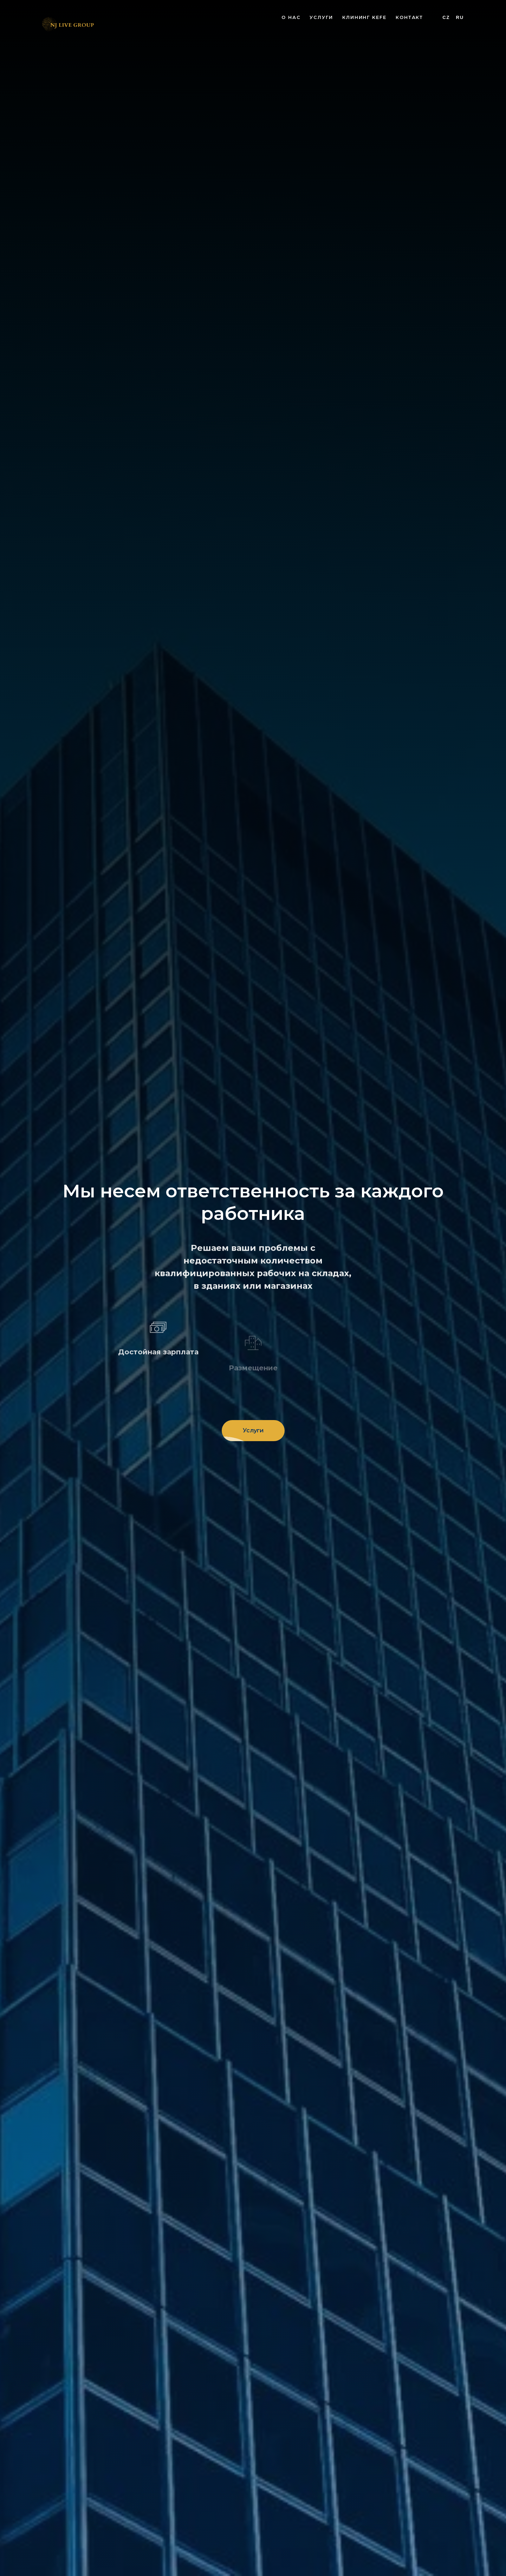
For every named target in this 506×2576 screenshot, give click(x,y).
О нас (291, 17)
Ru (460, 17)
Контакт (409, 17)
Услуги (321, 17)
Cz (446, 17)
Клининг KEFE (364, 17)
